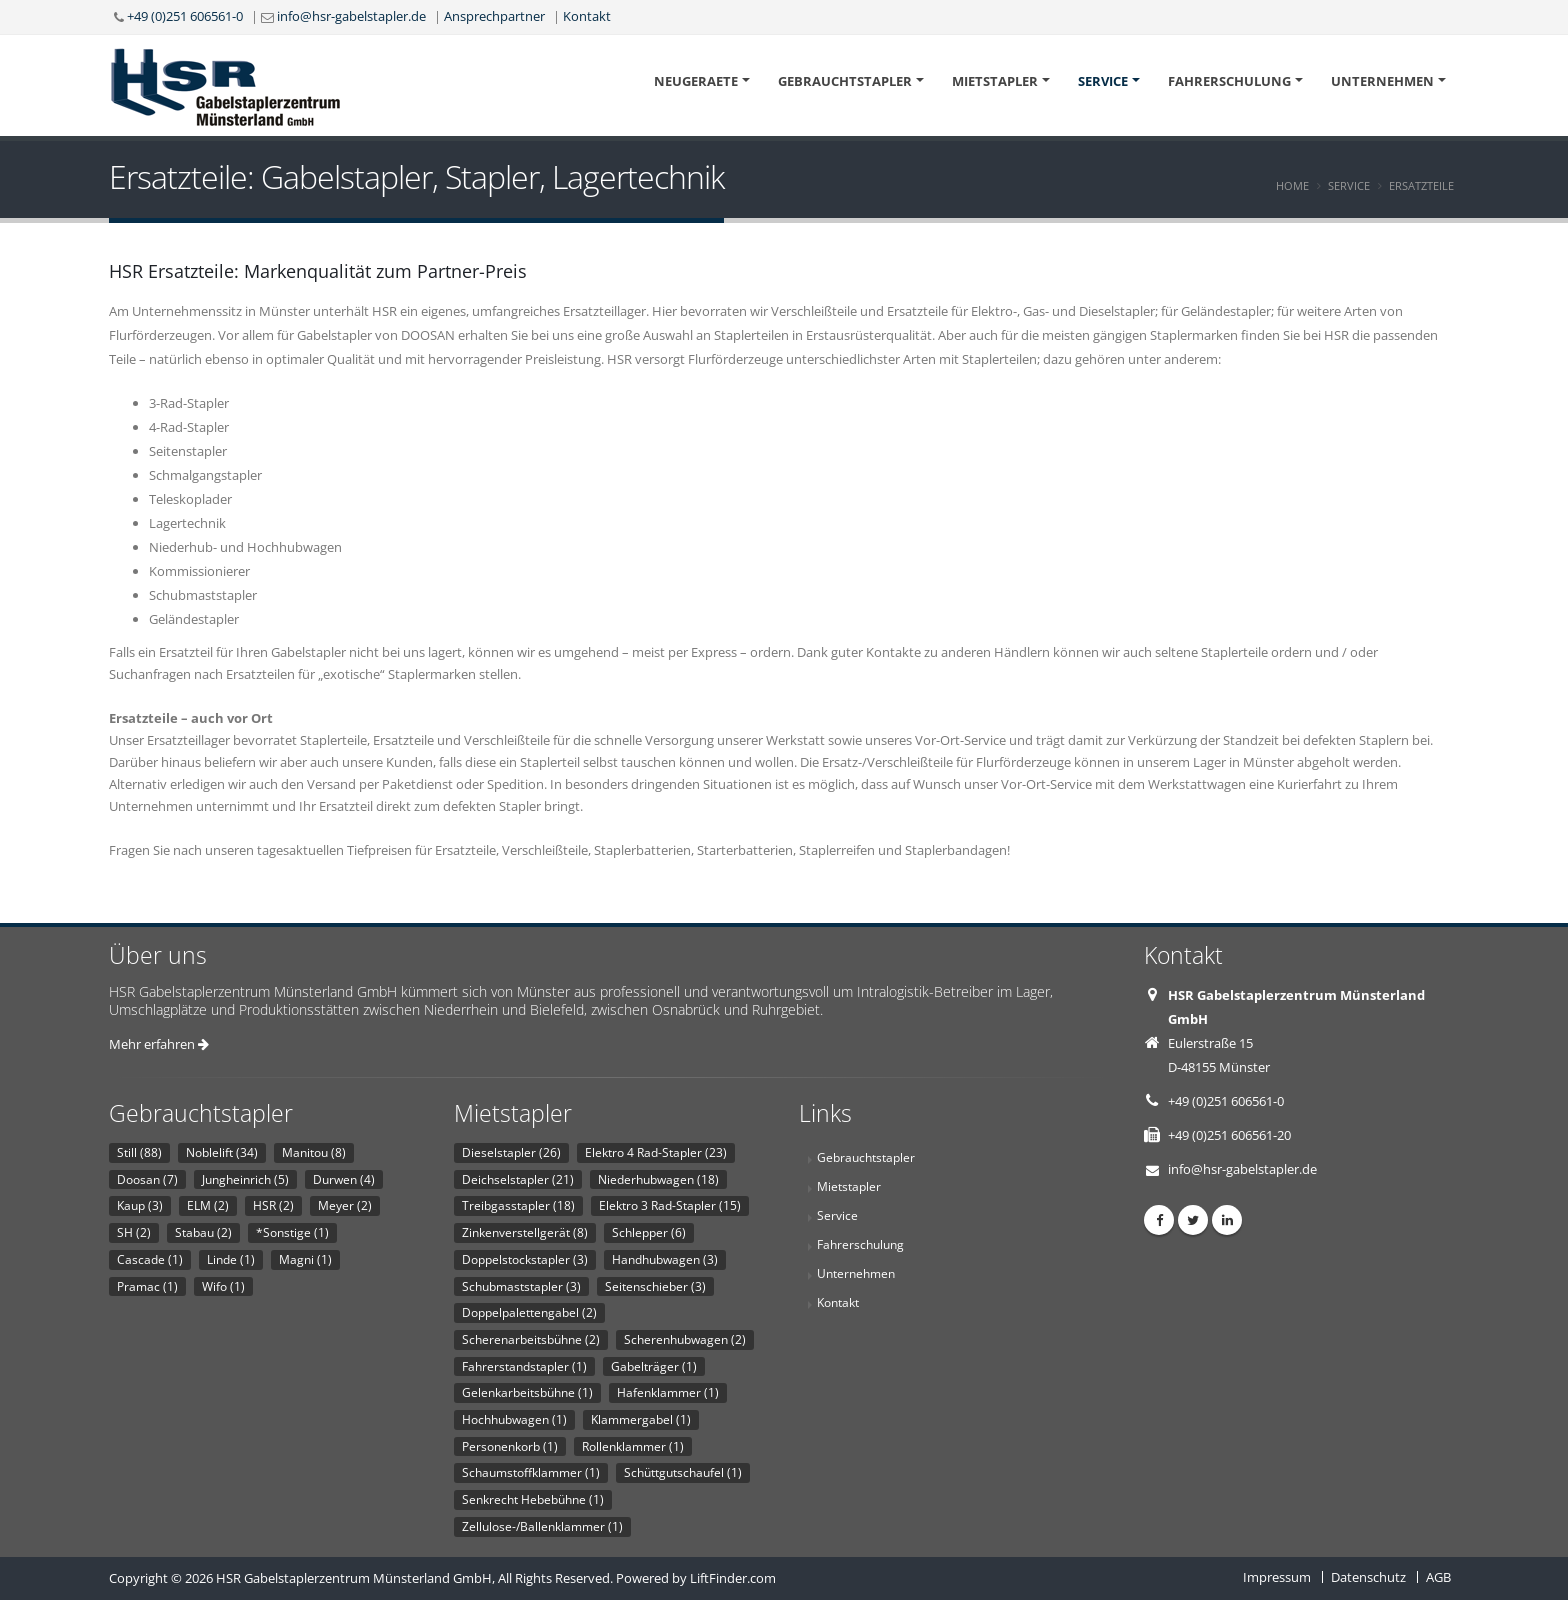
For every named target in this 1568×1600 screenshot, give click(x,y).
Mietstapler (995, 81)
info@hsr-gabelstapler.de (351, 16)
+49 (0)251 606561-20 (1229, 1135)
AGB (1438, 1577)
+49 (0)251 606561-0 (185, 16)
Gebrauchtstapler (845, 81)
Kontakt (587, 16)
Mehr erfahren (159, 1044)
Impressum (1277, 1577)
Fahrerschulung (1229, 81)
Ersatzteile (1421, 185)
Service (1103, 81)
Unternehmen (1382, 81)
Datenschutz (1368, 1577)
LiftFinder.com (733, 1578)
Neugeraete (696, 81)
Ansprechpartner (494, 16)
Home (1292, 185)
